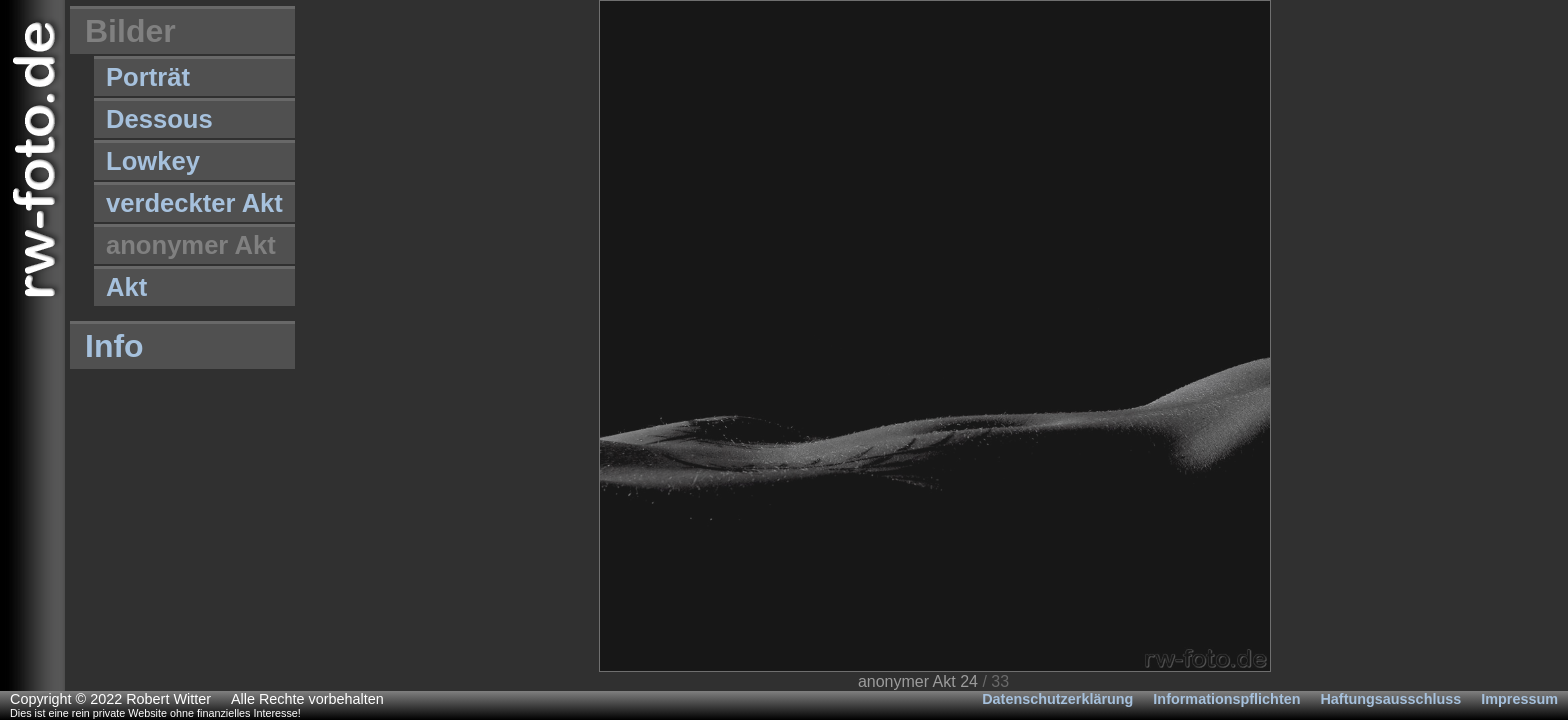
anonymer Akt (191, 245)
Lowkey (153, 161)
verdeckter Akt (194, 203)
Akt (126, 287)
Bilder (130, 31)
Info (114, 346)
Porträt (148, 77)
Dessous (159, 119)
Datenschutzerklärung (1057, 699)
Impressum (1519, 699)
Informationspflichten (1226, 699)
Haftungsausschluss (1390, 699)
